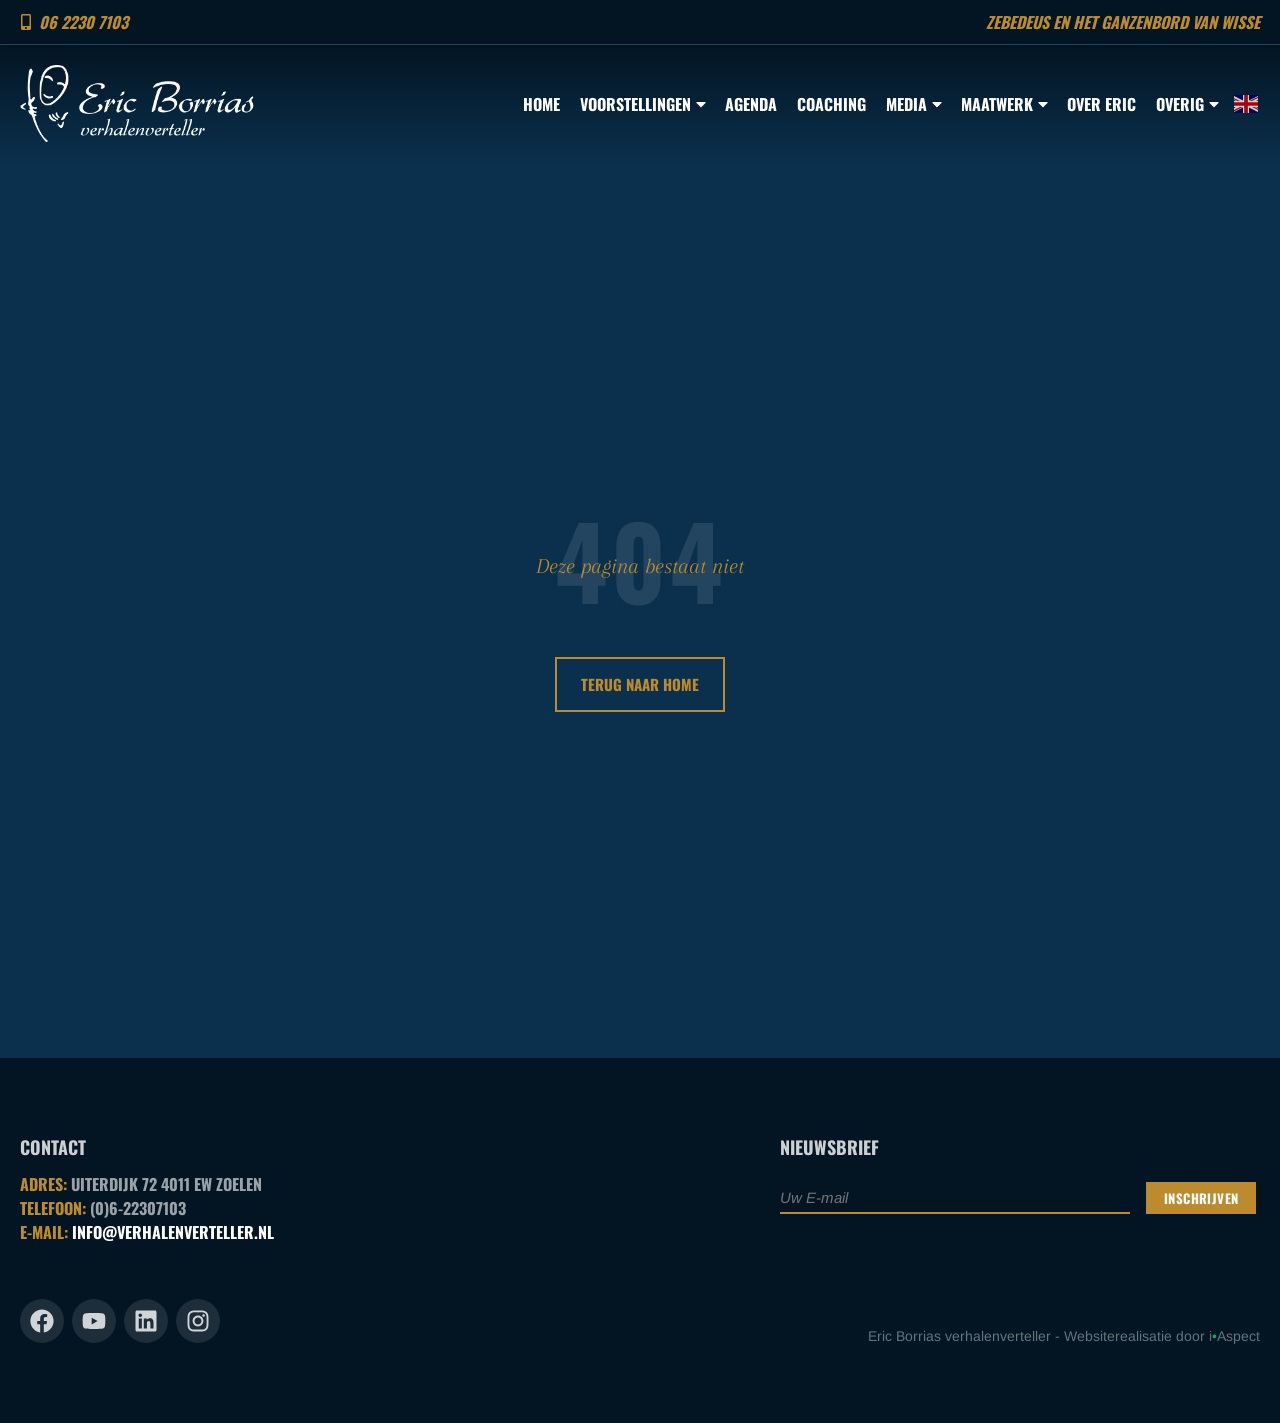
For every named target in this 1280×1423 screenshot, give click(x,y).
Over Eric (1101, 104)
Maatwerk (1004, 104)
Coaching (831, 104)
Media (913, 104)
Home (541, 104)
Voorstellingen (642, 104)
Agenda (751, 104)
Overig (1187, 104)
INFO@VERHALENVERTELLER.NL (173, 1232)
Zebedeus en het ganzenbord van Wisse (1123, 22)
